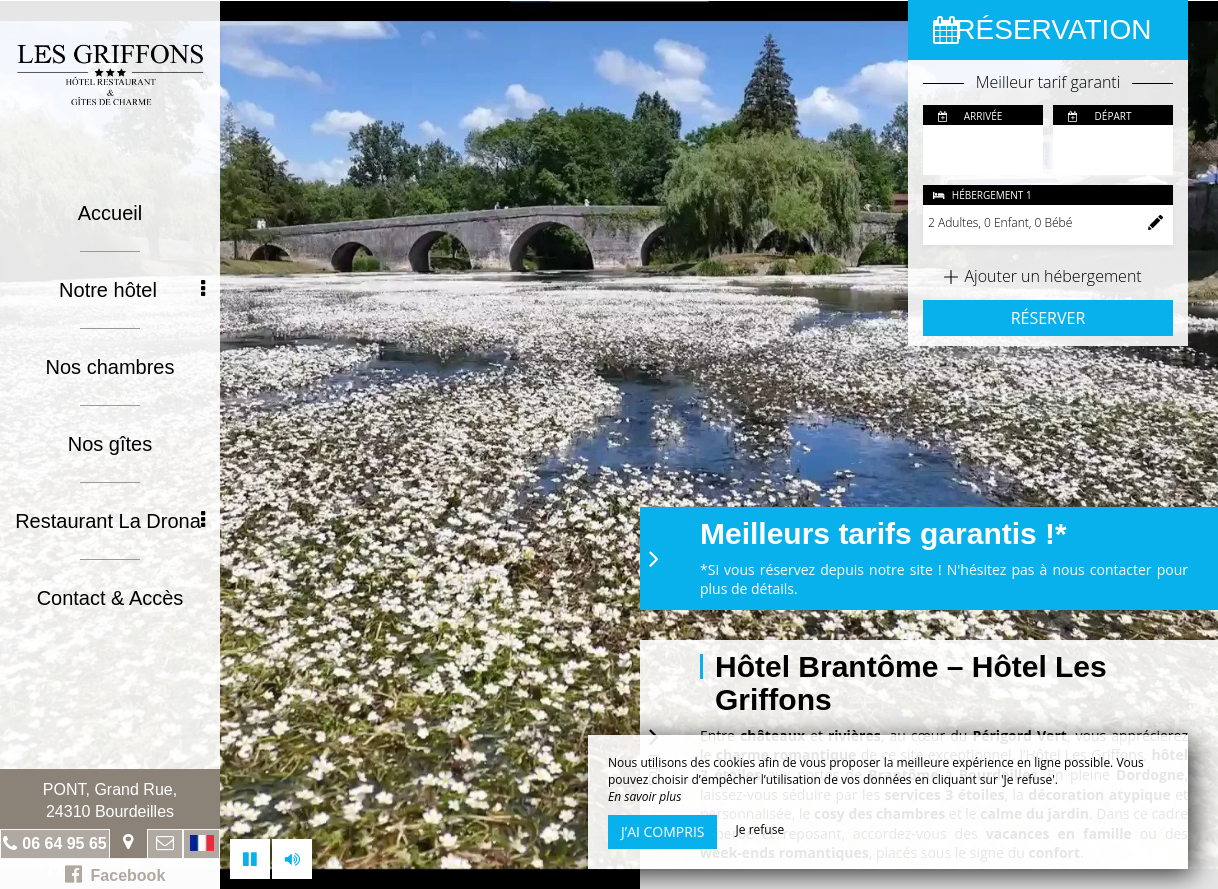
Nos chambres (110, 367)
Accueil (110, 213)
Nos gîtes (110, 444)
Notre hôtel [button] (132, 290)
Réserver (1048, 318)
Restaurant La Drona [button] (110, 521)
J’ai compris (662, 831)
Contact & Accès (110, 598)
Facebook (115, 874)
